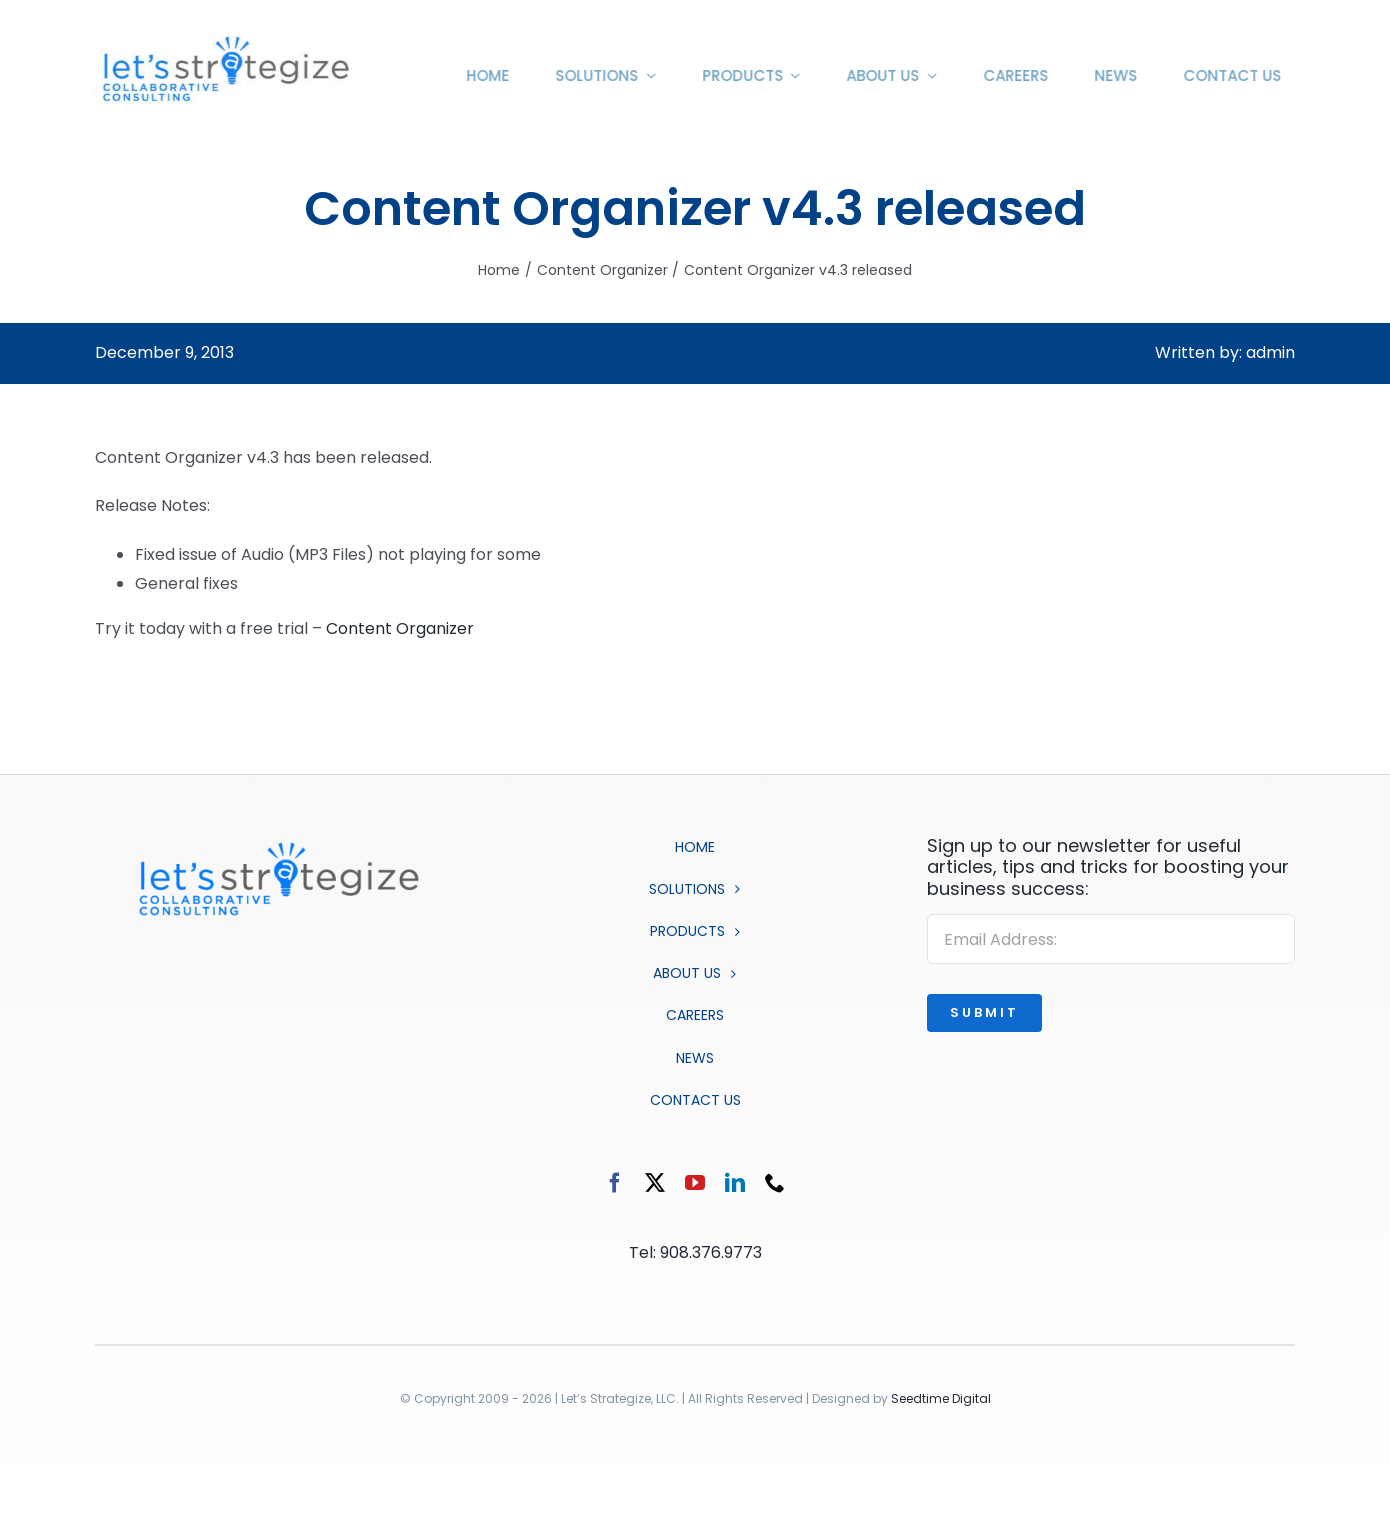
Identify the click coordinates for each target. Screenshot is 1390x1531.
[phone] (775, 1183)
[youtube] (695, 1183)
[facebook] (615, 1183)
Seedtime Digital (941, 1398)
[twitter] (655, 1183)
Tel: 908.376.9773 (695, 1252)
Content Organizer (400, 628)
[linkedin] (735, 1183)
